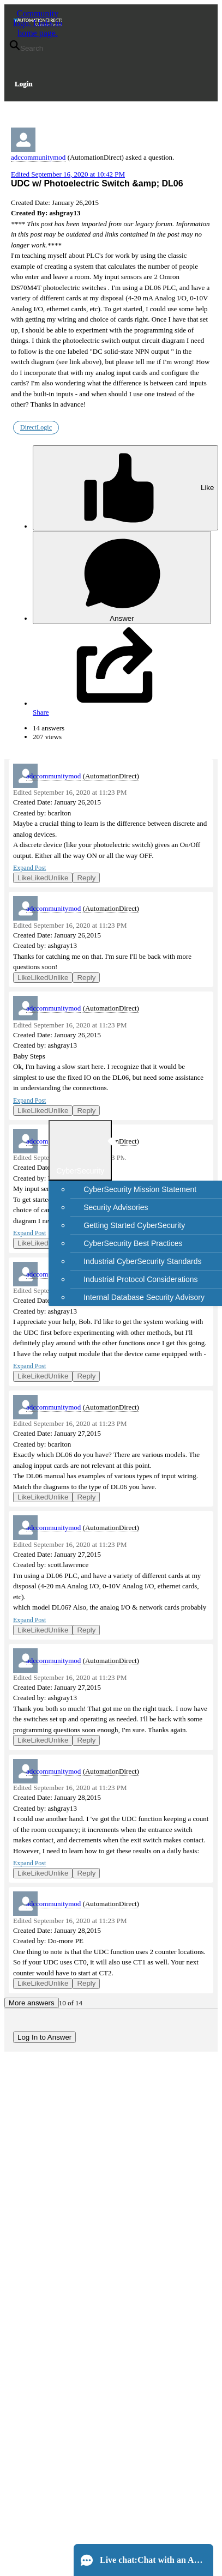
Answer (122, 577)
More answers (32, 2003)
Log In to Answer (44, 2037)
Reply (86, 878)
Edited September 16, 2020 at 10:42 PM (68, 174)
